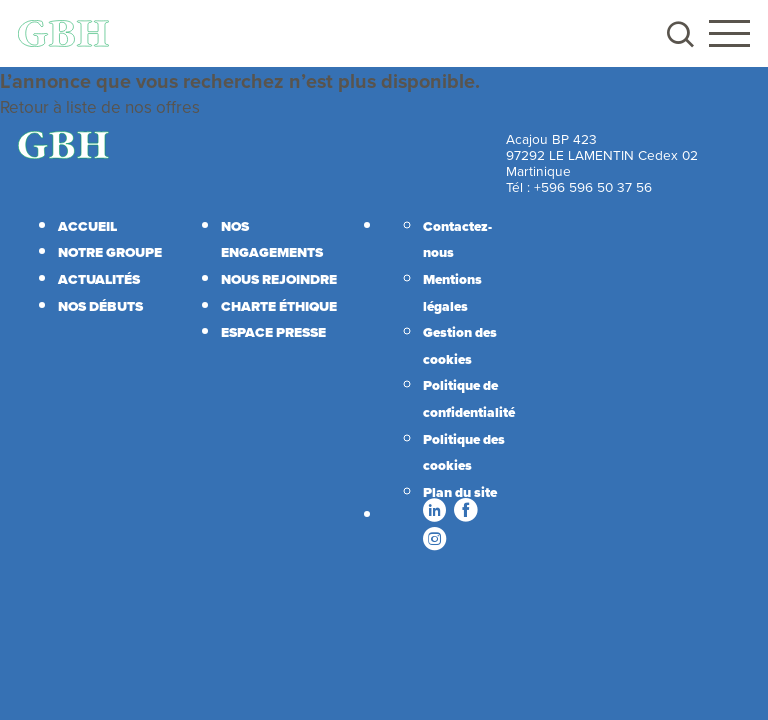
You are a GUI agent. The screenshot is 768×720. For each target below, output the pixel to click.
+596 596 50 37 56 (593, 186)
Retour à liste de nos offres (100, 107)
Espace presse (273, 332)
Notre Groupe (110, 252)
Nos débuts (100, 306)
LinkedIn (434, 510)
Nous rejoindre (279, 279)
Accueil (87, 226)
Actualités (99, 279)
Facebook (465, 510)
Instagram (434, 538)
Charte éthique (279, 306)
